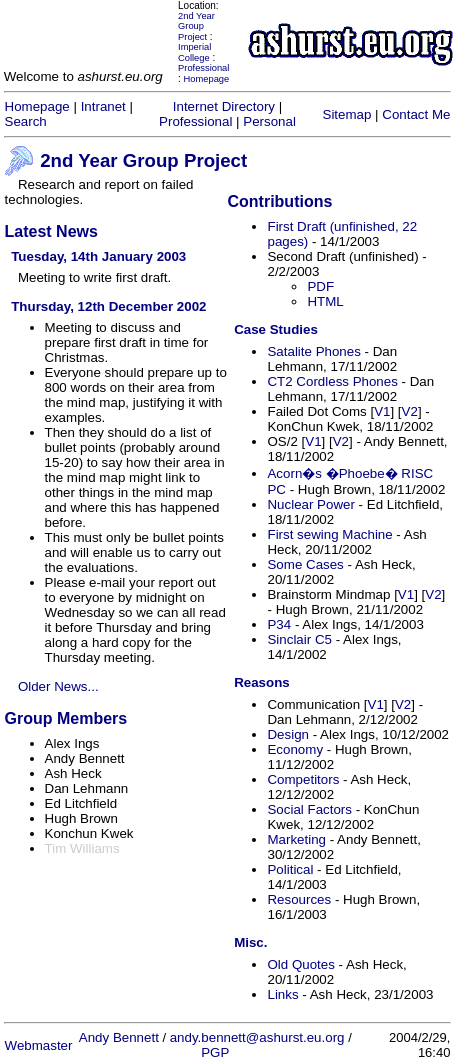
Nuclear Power (310, 504)
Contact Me (416, 114)
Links (282, 994)
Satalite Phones (313, 351)
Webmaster (39, 1045)
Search (26, 121)
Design (288, 734)
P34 (279, 624)
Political (290, 869)
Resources (299, 899)
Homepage (207, 79)
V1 (382, 411)
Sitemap (347, 114)
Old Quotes (300, 964)
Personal (269, 121)
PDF (320, 286)
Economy (295, 749)
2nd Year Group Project (196, 26)
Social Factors (309, 809)
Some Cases (305, 564)
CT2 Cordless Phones (332, 381)
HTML (325, 301)
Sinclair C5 (299, 639)
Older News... (58, 686)
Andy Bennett (119, 1037)
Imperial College (194, 52)
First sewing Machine (329, 534)
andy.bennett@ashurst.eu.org (257, 1037)
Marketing (296, 839)
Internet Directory (224, 106)
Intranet (103, 106)
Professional (203, 68)
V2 (410, 411)
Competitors (303, 779)
